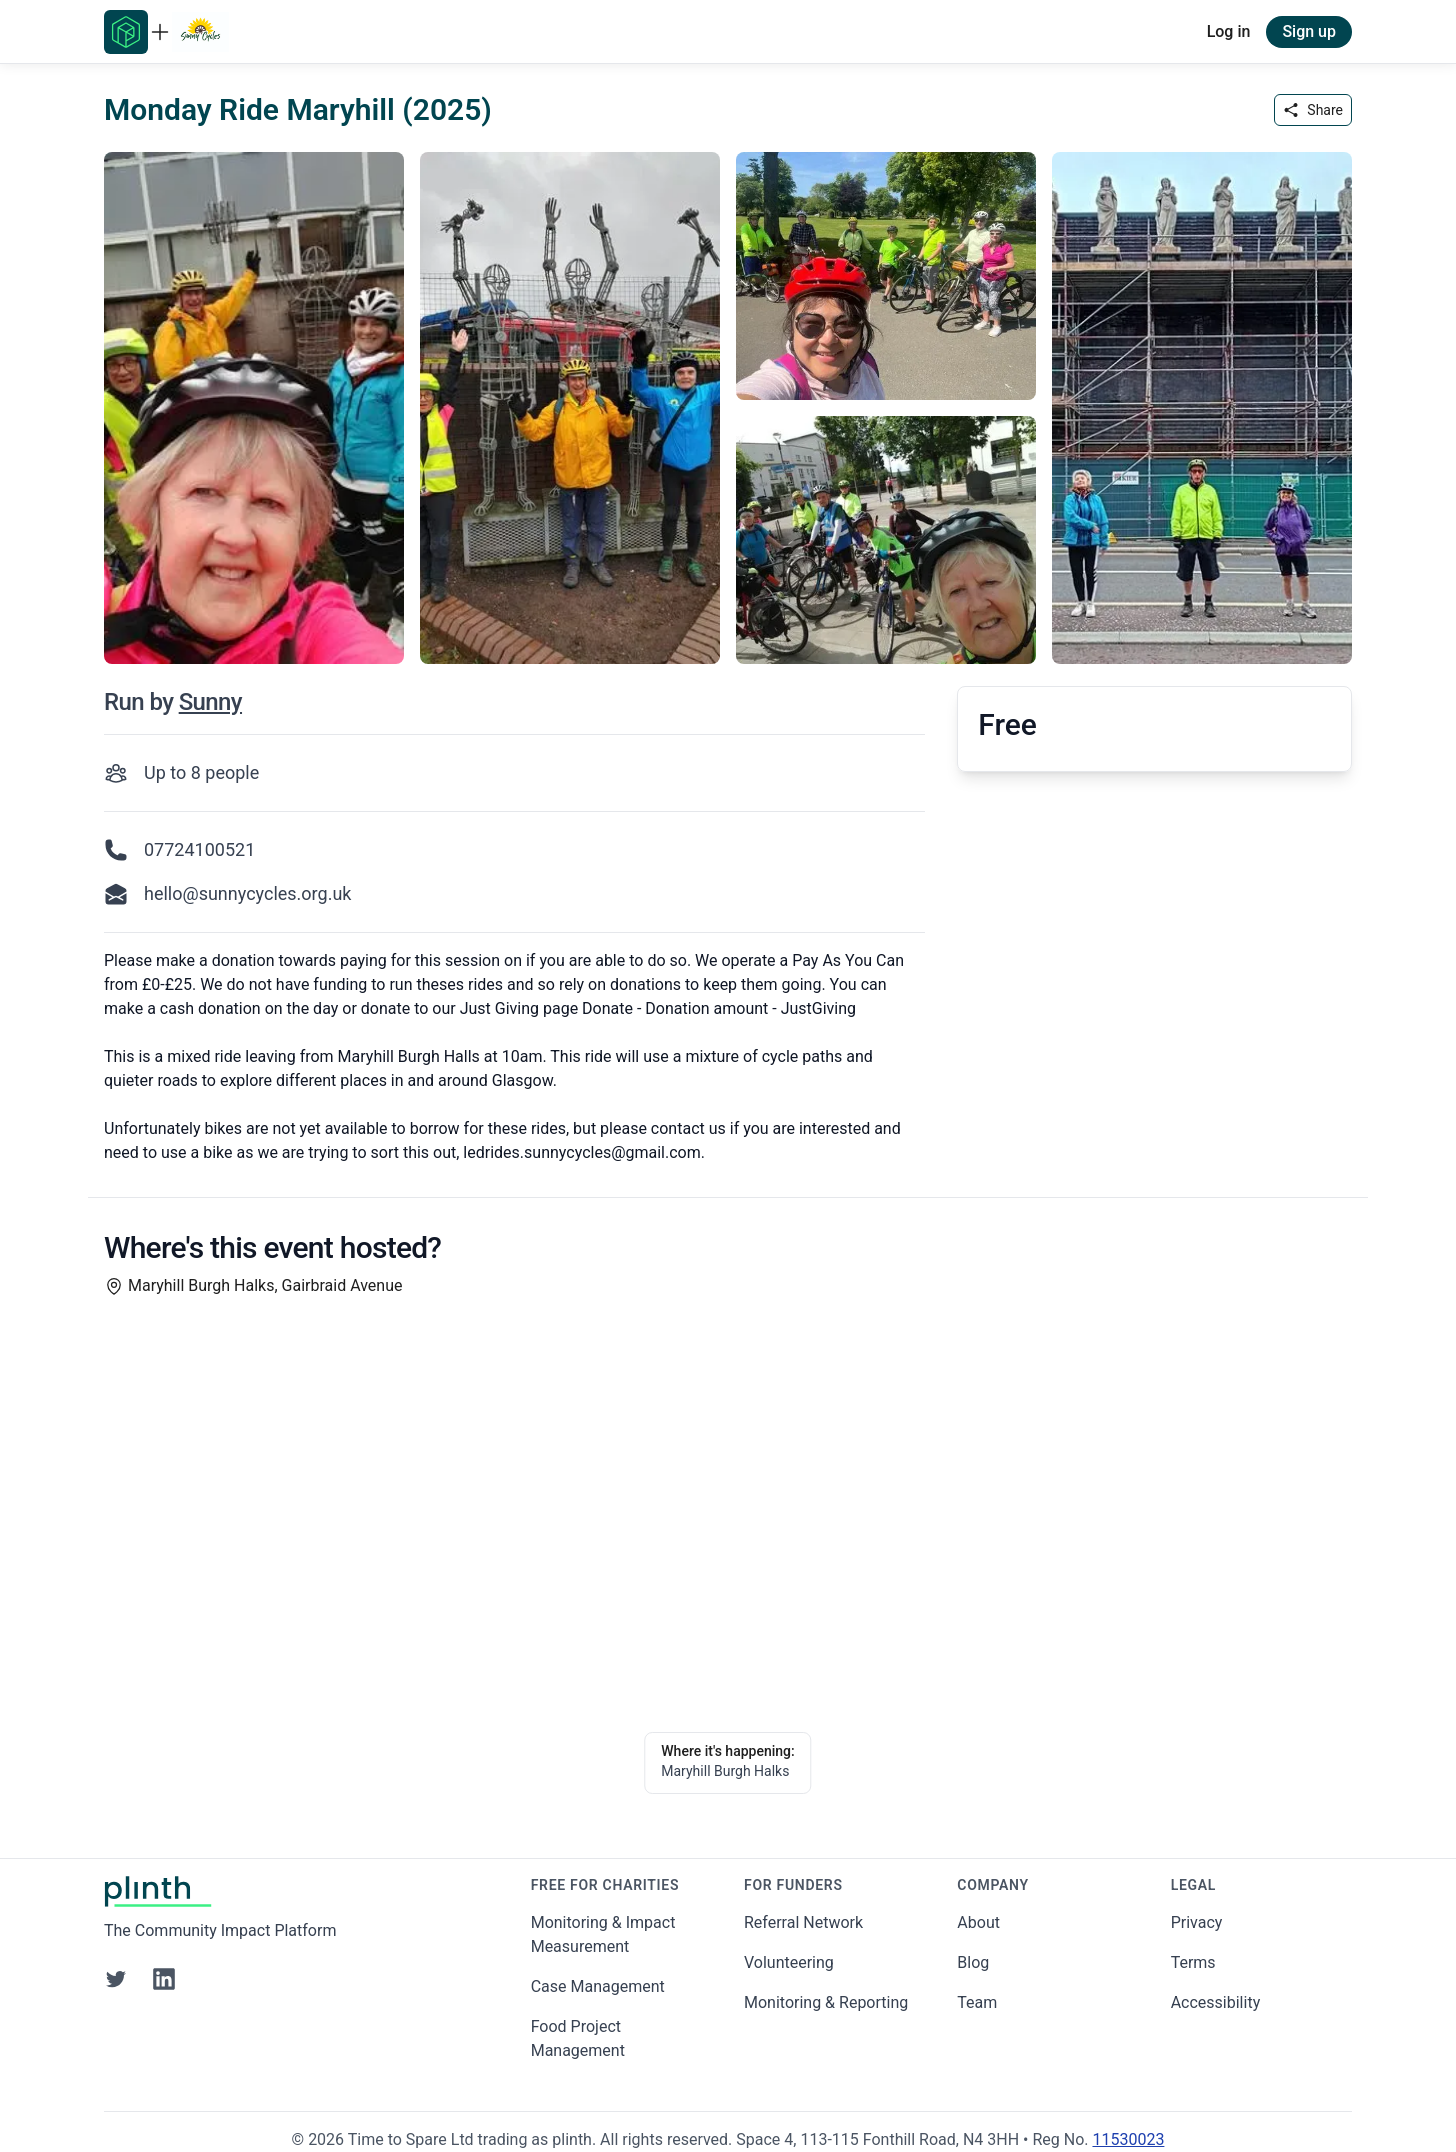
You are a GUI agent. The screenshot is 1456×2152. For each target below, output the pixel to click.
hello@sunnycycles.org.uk (247, 893)
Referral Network (803, 1922)
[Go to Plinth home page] (126, 32)
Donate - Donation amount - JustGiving (719, 1008)
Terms (1193, 1962)
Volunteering (789, 1962)
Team (977, 2002)
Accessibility (1216, 2002)
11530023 (1128, 2139)
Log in (1229, 31)
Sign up (1309, 31)
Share (1313, 110)
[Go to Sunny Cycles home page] (200, 32)
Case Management (598, 1986)
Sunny (210, 702)
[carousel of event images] (728, 396)
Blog (973, 1962)
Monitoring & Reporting (826, 2002)
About (978, 1922)
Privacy (1197, 1922)
